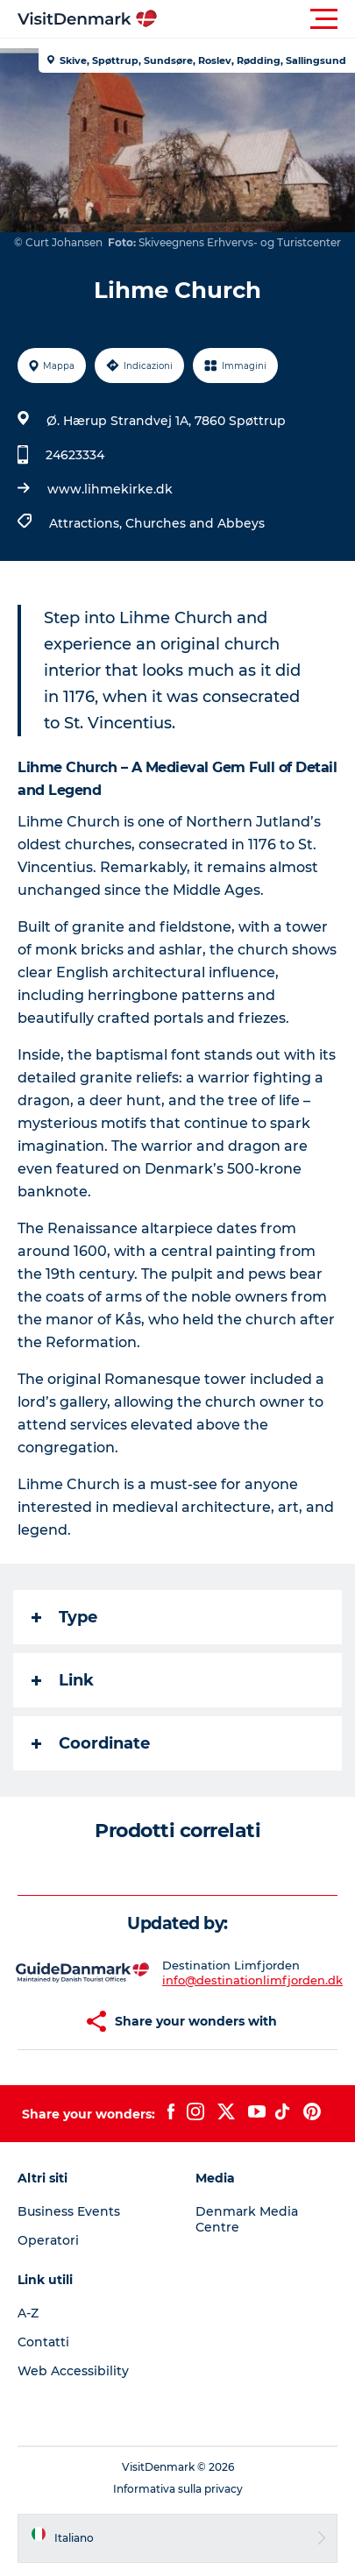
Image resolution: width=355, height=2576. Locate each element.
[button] (256, 19)
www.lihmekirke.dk (110, 489)
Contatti (43, 2342)
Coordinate (91, 1743)
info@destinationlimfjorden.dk (252, 1980)
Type (64, 1617)
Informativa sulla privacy (178, 2488)
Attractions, (87, 523)
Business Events (69, 2211)
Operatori (48, 2240)
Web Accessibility (73, 2371)
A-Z (28, 2313)
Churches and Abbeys (195, 523)
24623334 (75, 455)
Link (63, 1680)
